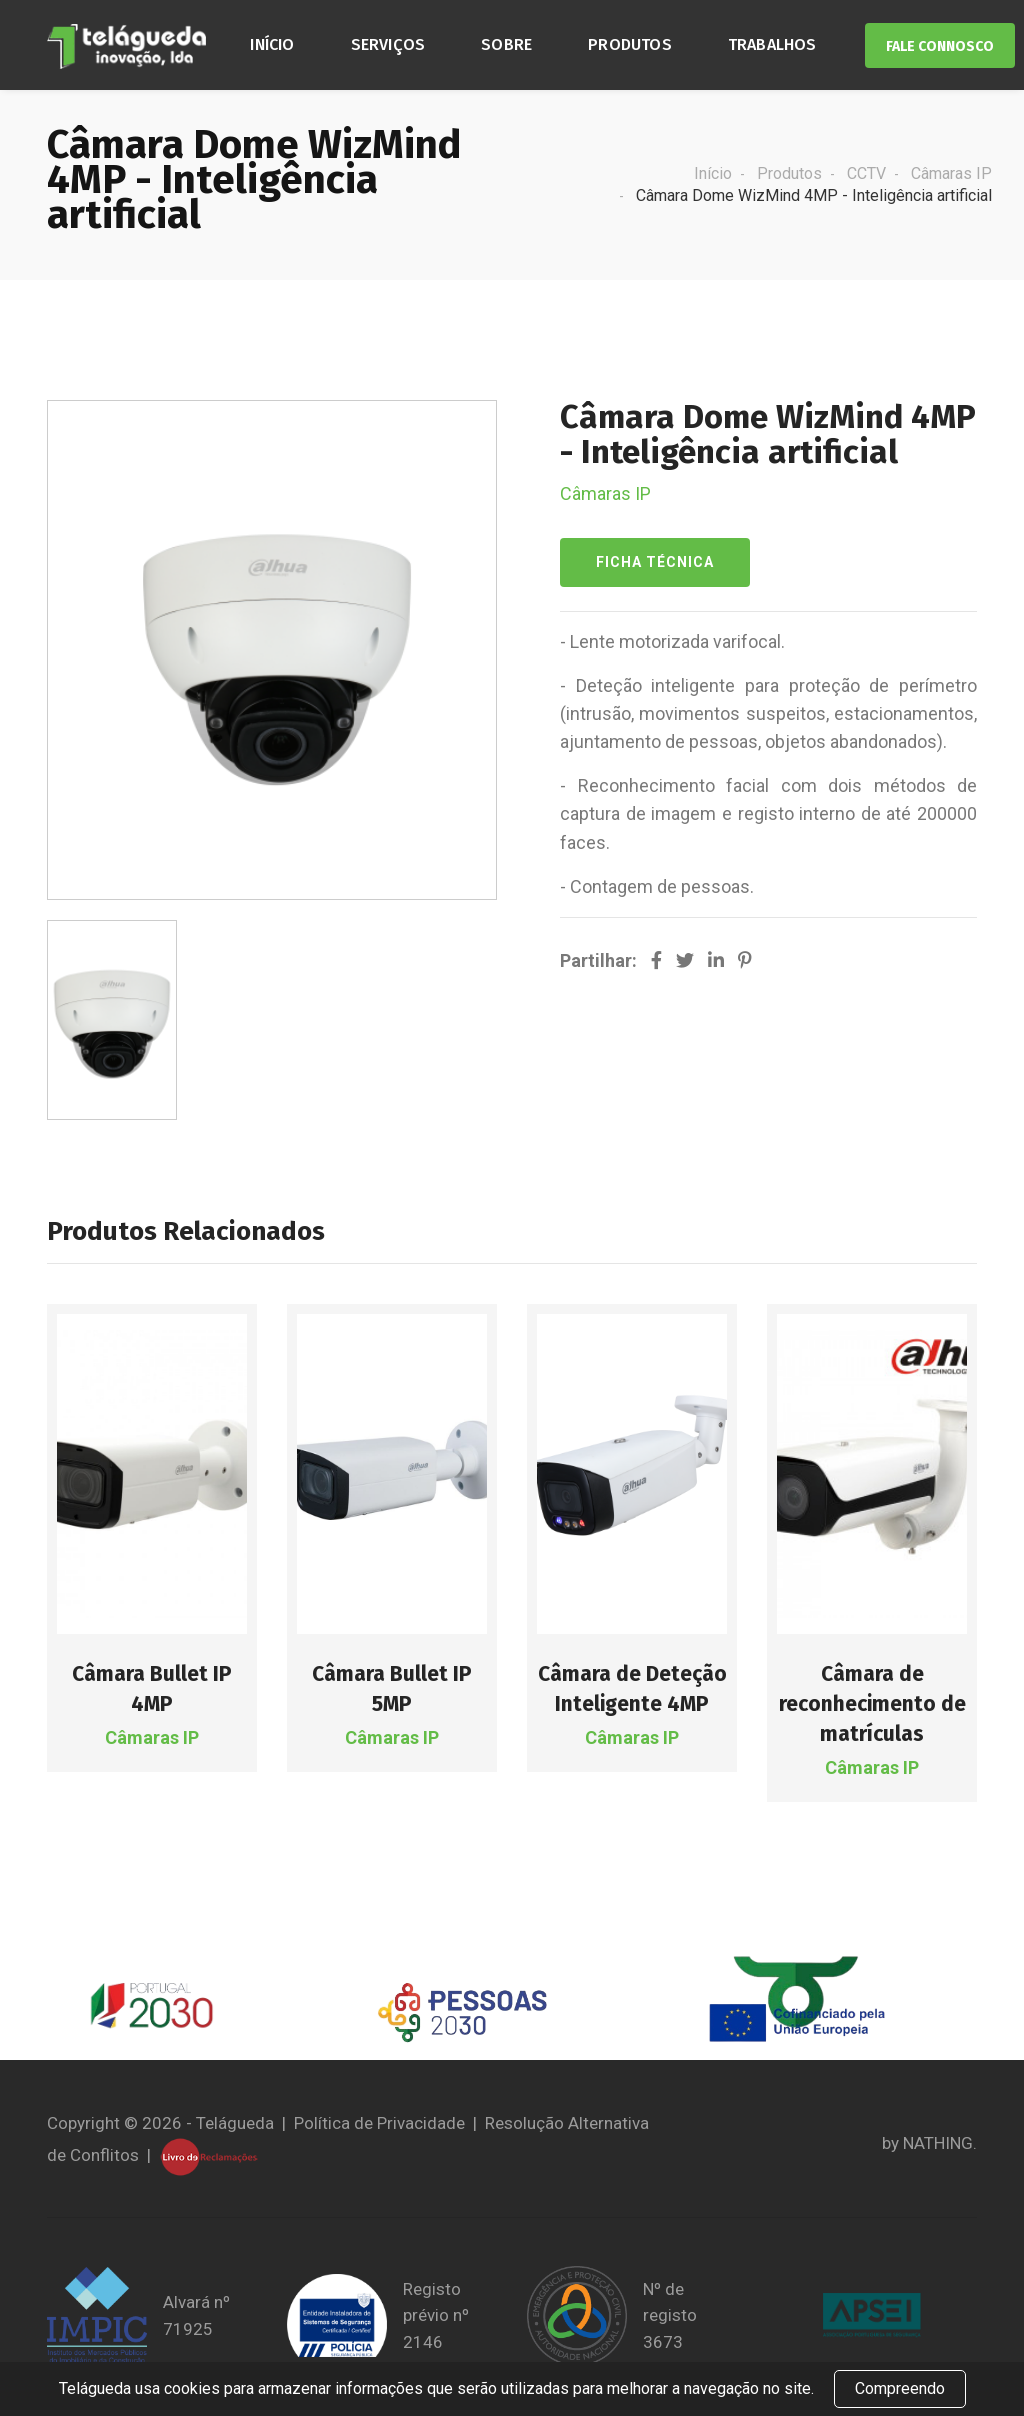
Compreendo (900, 2388)
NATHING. (940, 2143)
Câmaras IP (951, 173)
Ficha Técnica (655, 562)
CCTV (866, 173)
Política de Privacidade (379, 2123)
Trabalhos (772, 44)
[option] (112, 1020)
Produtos (630, 44)
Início (272, 44)
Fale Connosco (940, 46)
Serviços (388, 44)
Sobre (506, 44)
